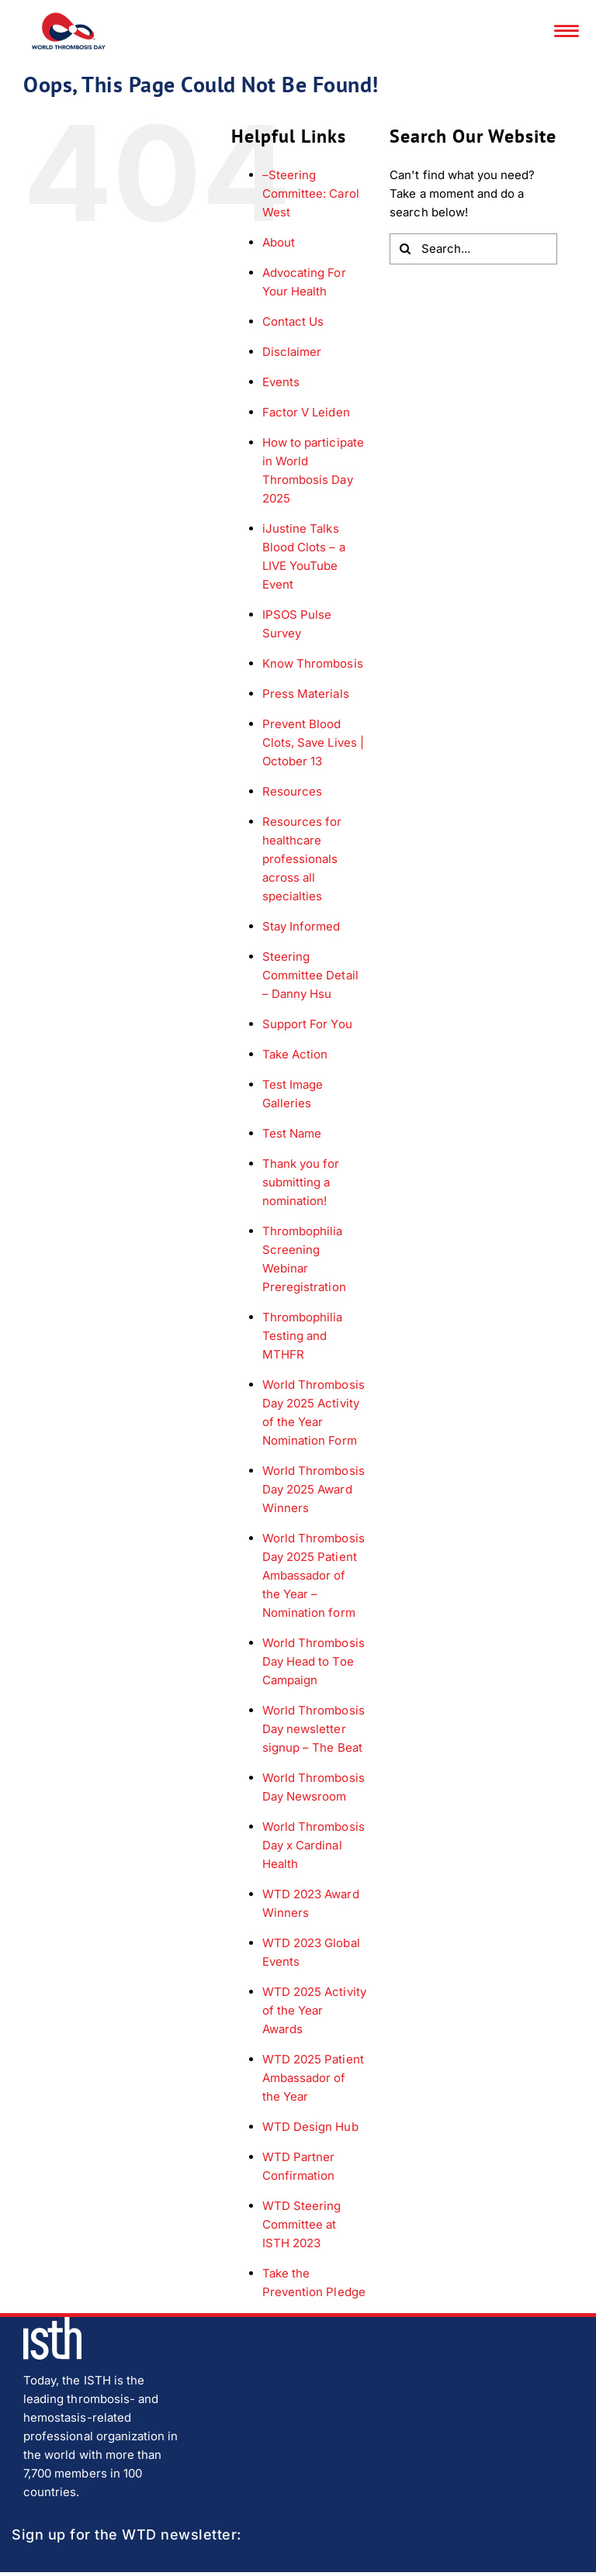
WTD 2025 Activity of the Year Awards (314, 2010)
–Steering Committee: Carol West (310, 193)
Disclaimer (292, 351)
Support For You (307, 1024)
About (278, 242)
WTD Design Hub (310, 2126)
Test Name (291, 1133)
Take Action (295, 1054)
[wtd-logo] (69, 18)
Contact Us (293, 321)
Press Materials (305, 693)
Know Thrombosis (312, 663)
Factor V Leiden (306, 412)
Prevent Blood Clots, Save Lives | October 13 (313, 742)
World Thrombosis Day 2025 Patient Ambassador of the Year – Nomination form (313, 1575)
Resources (292, 791)
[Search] (405, 248)
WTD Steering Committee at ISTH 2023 (301, 2224)
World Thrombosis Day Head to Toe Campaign (313, 1661)
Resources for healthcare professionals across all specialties (302, 858)
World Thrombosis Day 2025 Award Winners (313, 1489)
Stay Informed (301, 926)
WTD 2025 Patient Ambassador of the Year (313, 2078)
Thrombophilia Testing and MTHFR (302, 1336)
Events (281, 382)
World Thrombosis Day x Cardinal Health (313, 1845)
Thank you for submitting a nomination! (301, 1182)
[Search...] (473, 248)
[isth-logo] (52, 2322)
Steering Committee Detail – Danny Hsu (310, 975)
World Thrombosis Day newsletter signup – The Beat (313, 1729)
